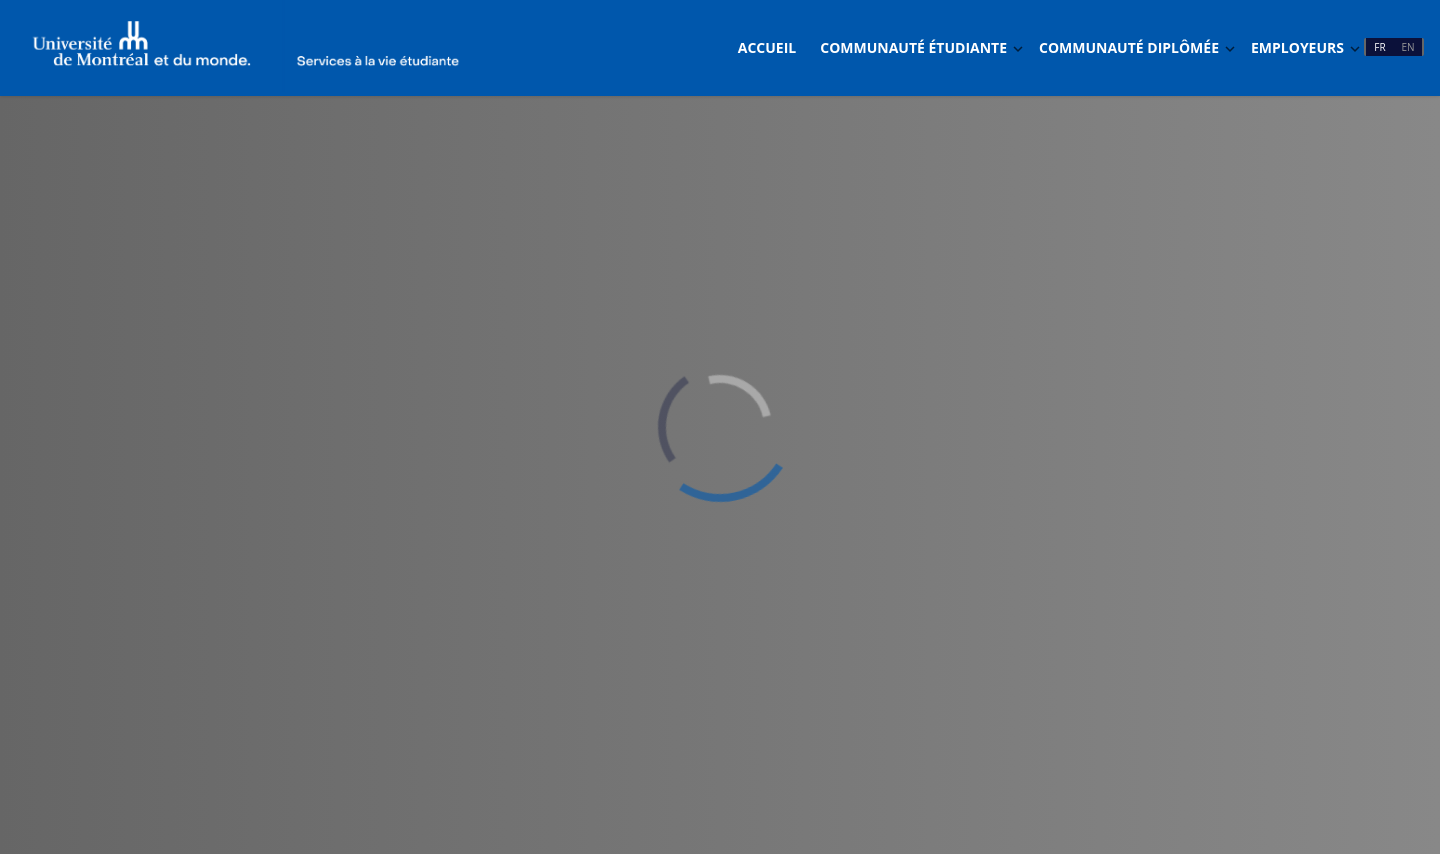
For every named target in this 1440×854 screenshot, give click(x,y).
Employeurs (1297, 47)
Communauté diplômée (1129, 47)
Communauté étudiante (913, 47)
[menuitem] (767, 48)
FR (1379, 47)
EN (1407, 47)
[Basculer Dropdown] (1018, 48)
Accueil (767, 47)
